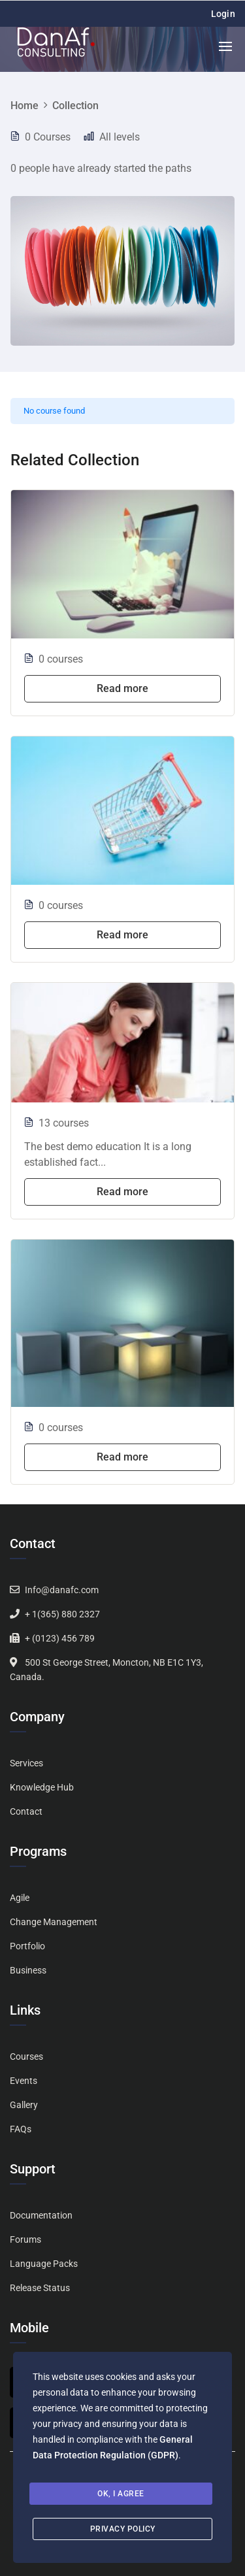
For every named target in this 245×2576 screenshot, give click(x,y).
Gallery (24, 2105)
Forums (25, 2239)
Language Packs (44, 2263)
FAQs (20, 2129)
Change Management (53, 1922)
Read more (122, 688)
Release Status (40, 2288)
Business (28, 1970)
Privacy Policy (122, 2529)
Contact (26, 1811)
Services (26, 1763)
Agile (19, 1897)
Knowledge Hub (42, 1787)
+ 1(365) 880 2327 (62, 1614)
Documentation (41, 2215)
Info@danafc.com (62, 1590)
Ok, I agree (120, 2493)
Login (223, 13)
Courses (26, 2056)
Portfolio (27, 1946)
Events (23, 2080)
